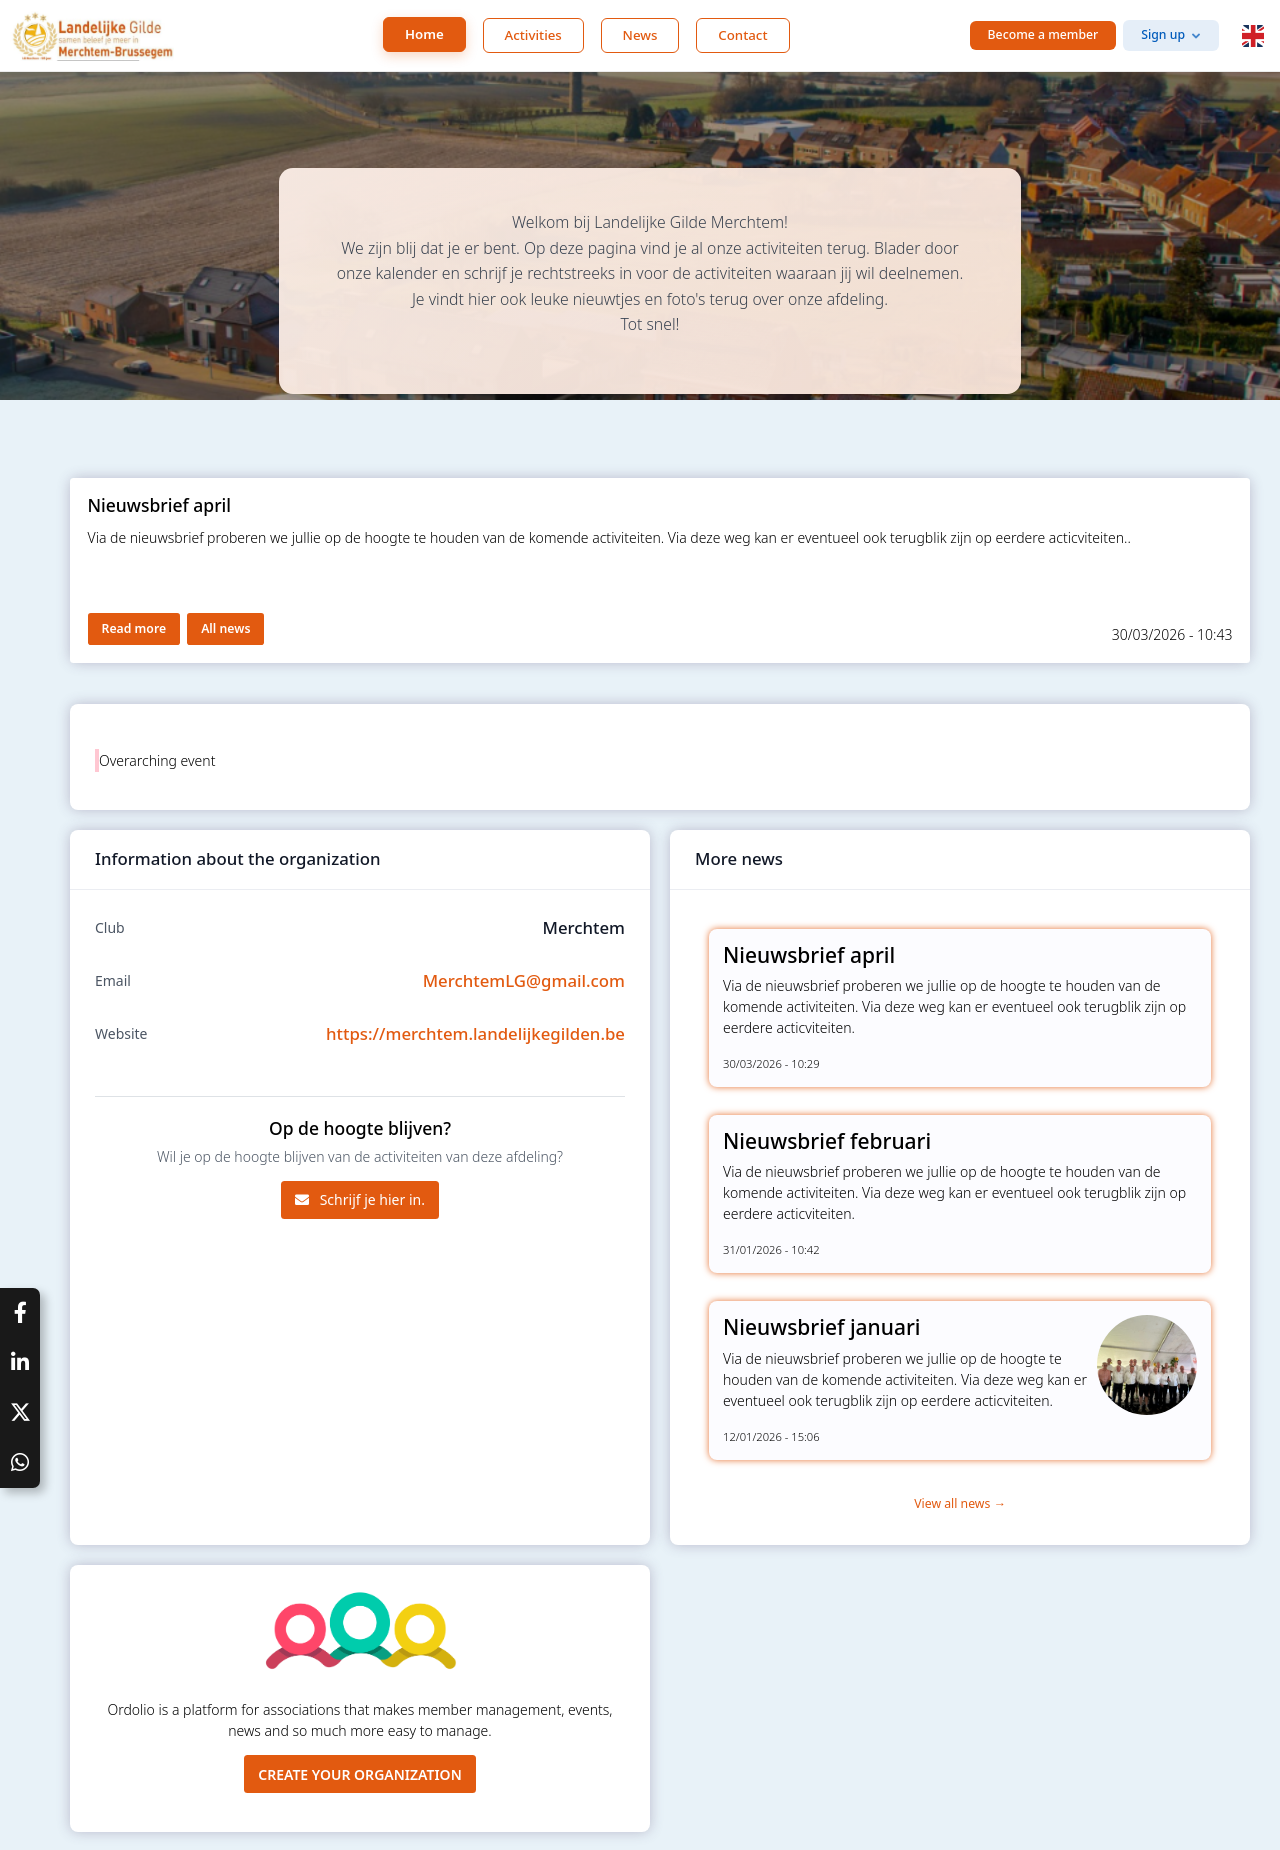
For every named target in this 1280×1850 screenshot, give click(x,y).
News (640, 35)
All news (225, 628)
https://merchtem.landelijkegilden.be (475, 1033)
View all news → (960, 1503)
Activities (533, 35)
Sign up (1163, 34)
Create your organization (360, 1774)
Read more (134, 628)
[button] (1253, 36)
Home (424, 34)
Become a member (1043, 34)
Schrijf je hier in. (360, 1199)
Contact (742, 35)
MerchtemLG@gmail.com (524, 980)
